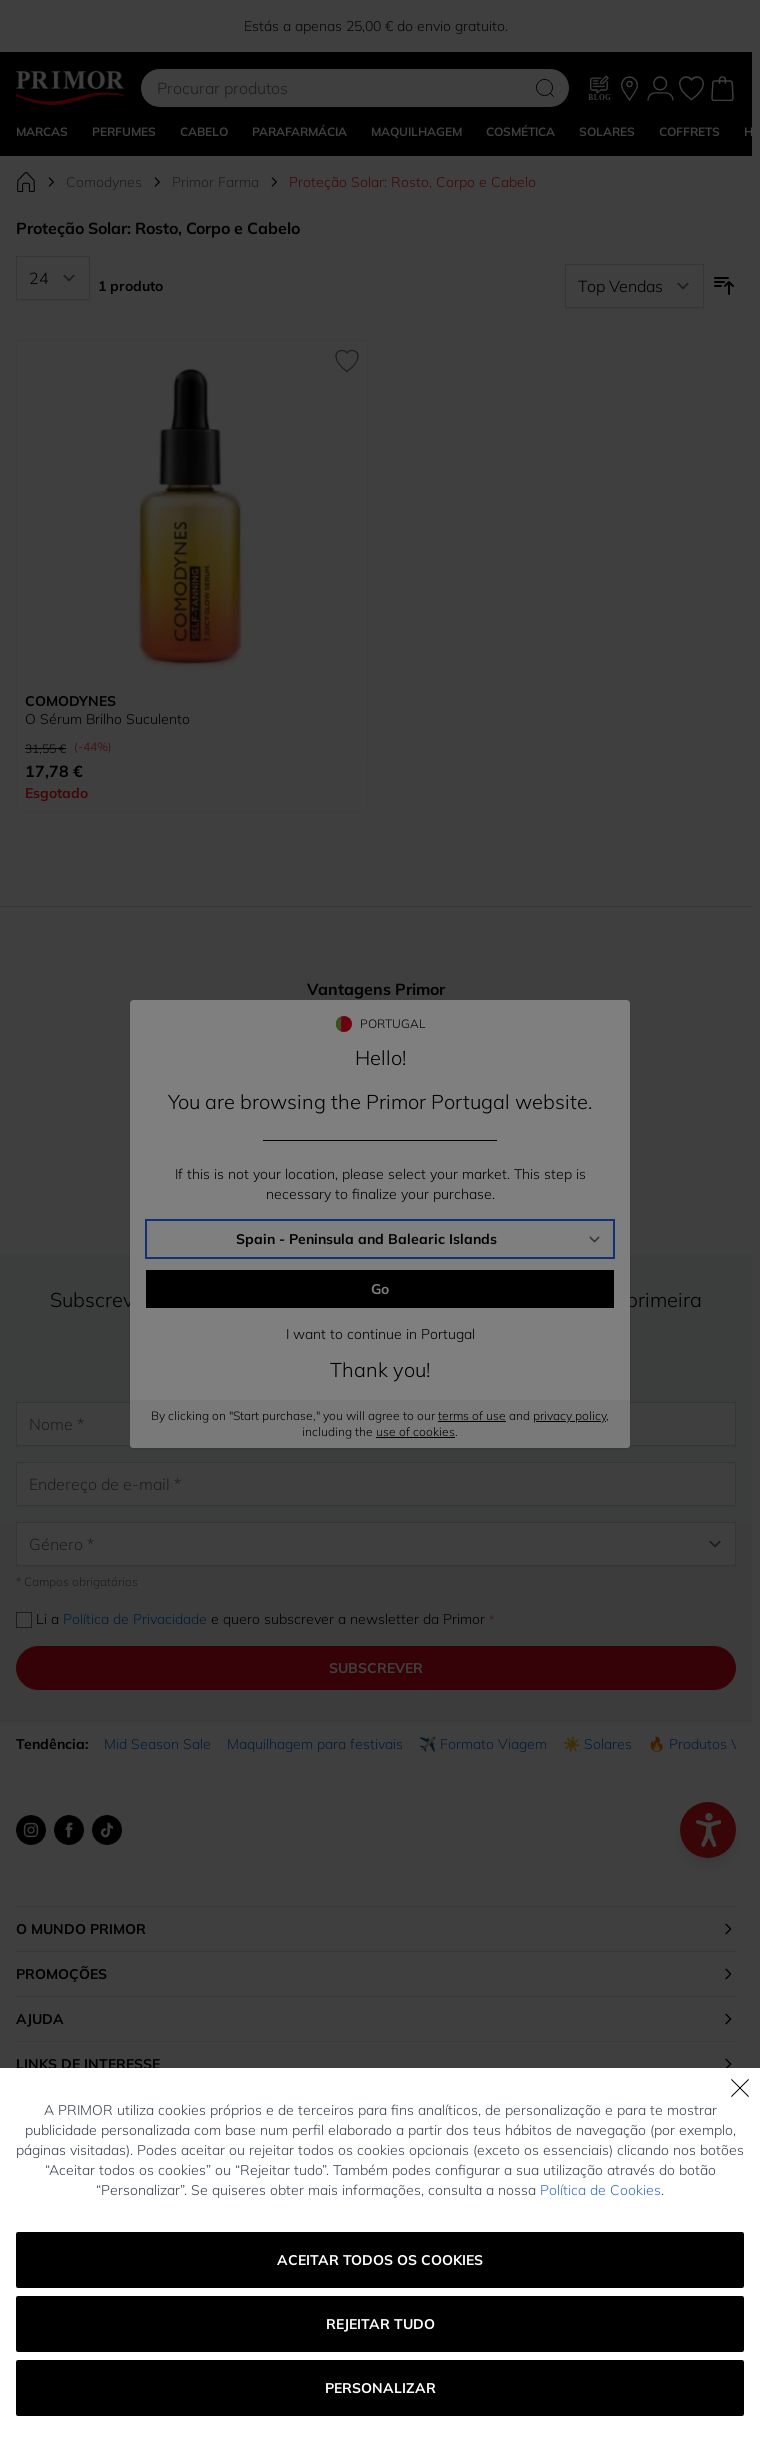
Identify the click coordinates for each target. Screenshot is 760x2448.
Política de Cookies (600, 2190)
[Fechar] (740, 2088)
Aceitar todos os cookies (380, 2260)
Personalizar (380, 2388)
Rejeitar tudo (380, 2324)
